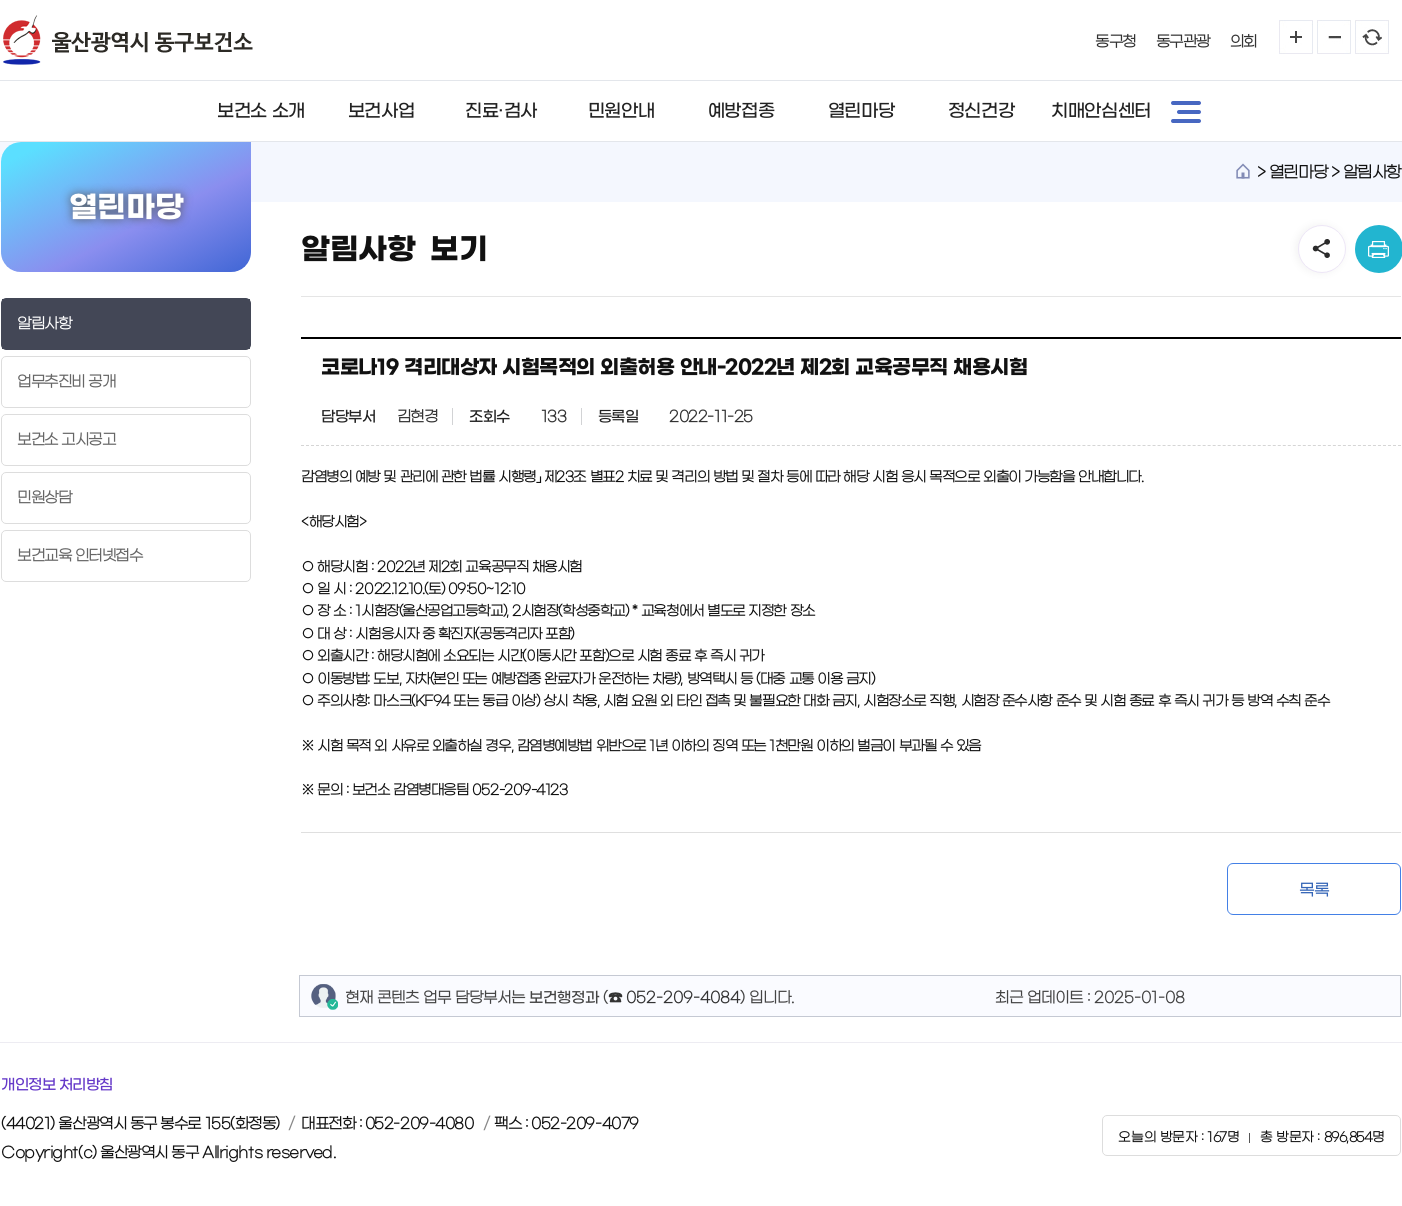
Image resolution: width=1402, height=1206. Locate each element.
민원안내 (621, 111)
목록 (1313, 890)
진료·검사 (501, 111)
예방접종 (741, 111)
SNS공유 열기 (1322, 249)
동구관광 (1183, 41)
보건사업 (381, 111)
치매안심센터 (1100, 111)
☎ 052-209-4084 (674, 997)
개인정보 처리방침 (57, 1084)
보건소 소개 (260, 111)
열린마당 (861, 111)
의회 (1243, 41)
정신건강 (981, 111)
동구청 (1115, 41)
